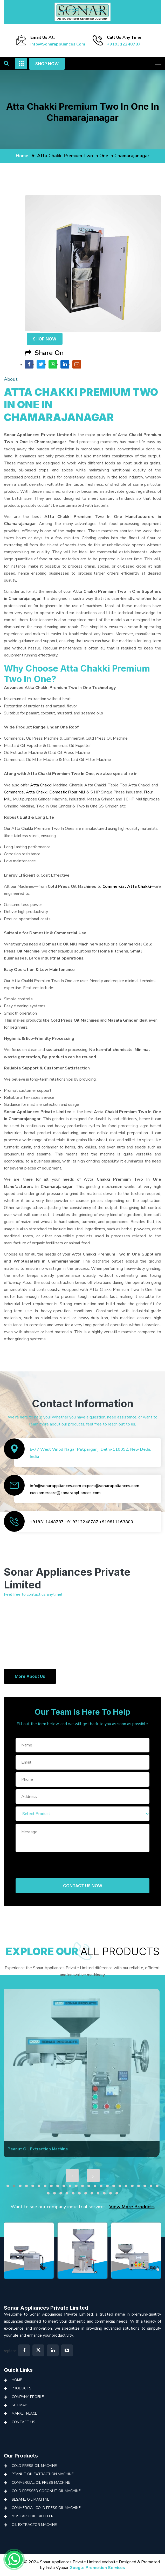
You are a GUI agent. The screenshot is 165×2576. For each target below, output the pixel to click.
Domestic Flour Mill (67, 792)
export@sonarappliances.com (110, 1486)
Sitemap (19, 2405)
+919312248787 (124, 44)
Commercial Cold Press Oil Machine (46, 2507)
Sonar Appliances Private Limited (46, 2308)
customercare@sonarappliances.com (65, 1493)
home (22, 156)
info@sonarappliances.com (57, 44)
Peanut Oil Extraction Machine (43, 2474)
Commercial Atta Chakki (25, 792)
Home (17, 2379)
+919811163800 (116, 1522)
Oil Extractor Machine (34, 2524)
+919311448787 (47, 1522)
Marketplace (24, 2413)
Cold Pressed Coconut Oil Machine (46, 2490)
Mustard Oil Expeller (32, 2516)
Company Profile (28, 2396)
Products (21, 2388)
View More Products (132, 2207)
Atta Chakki (41, 785)
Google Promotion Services (97, 2568)
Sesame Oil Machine (30, 2499)
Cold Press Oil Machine (34, 2465)
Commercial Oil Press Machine (41, 2482)
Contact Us (23, 2422)
